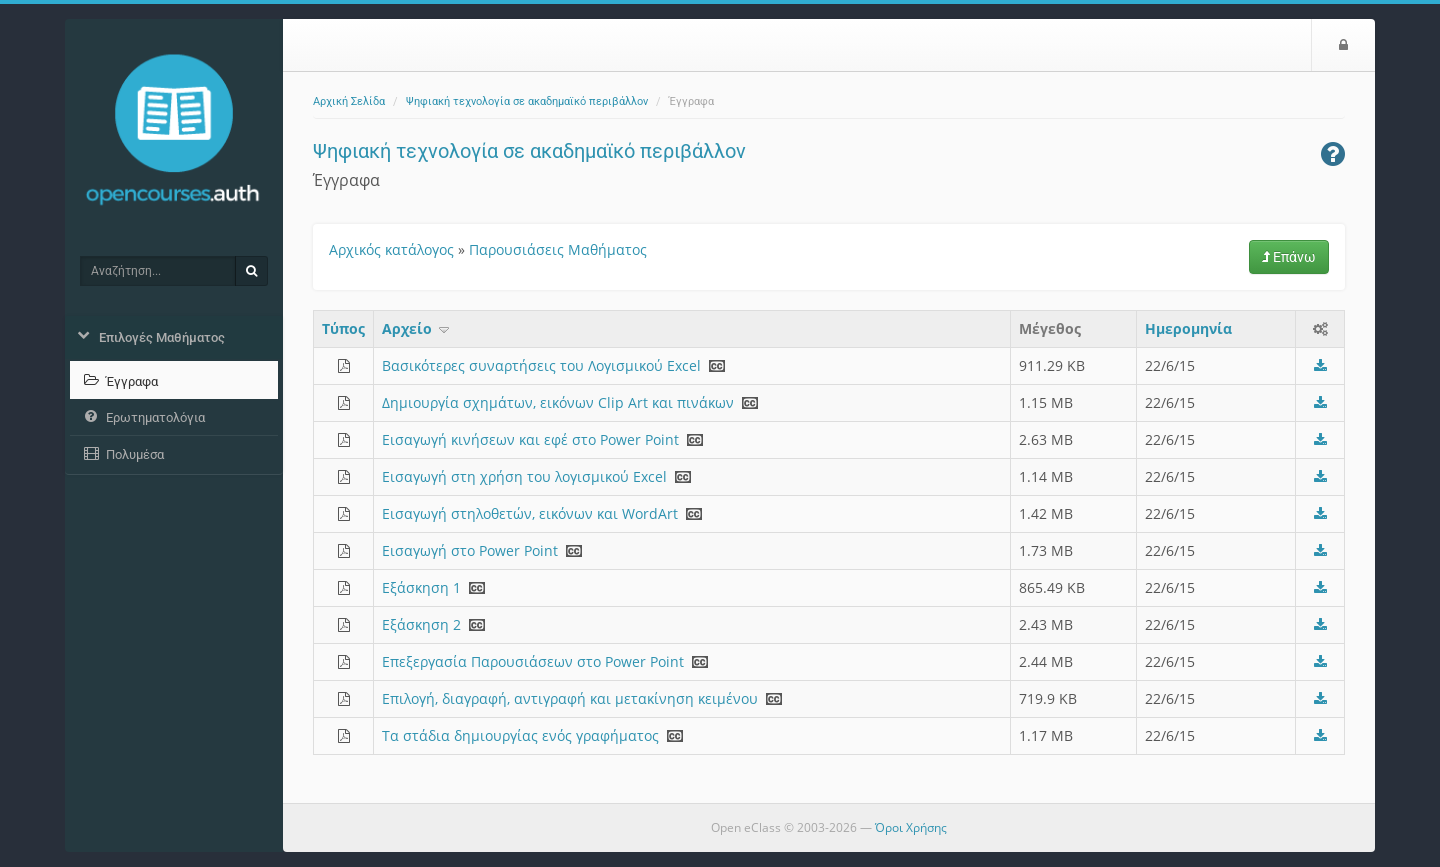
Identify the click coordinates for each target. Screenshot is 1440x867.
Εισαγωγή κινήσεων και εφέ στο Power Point (530, 439)
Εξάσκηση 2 (421, 624)
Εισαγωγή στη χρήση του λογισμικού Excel (524, 476)
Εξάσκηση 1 (421, 587)
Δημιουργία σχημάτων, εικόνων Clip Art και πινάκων (558, 402)
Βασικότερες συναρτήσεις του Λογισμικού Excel (541, 365)
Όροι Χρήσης (911, 827)
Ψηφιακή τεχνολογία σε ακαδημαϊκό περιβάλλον (527, 101)
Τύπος (343, 328)
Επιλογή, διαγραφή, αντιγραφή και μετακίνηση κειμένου (570, 698)
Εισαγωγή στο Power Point (470, 550)
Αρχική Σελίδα (349, 101)
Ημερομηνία (1188, 328)
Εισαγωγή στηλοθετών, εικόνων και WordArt (530, 513)
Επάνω (1289, 257)
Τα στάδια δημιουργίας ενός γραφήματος (520, 735)
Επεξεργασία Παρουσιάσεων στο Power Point (533, 661)
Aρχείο (417, 328)
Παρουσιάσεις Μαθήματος (558, 249)
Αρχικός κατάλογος (391, 249)
